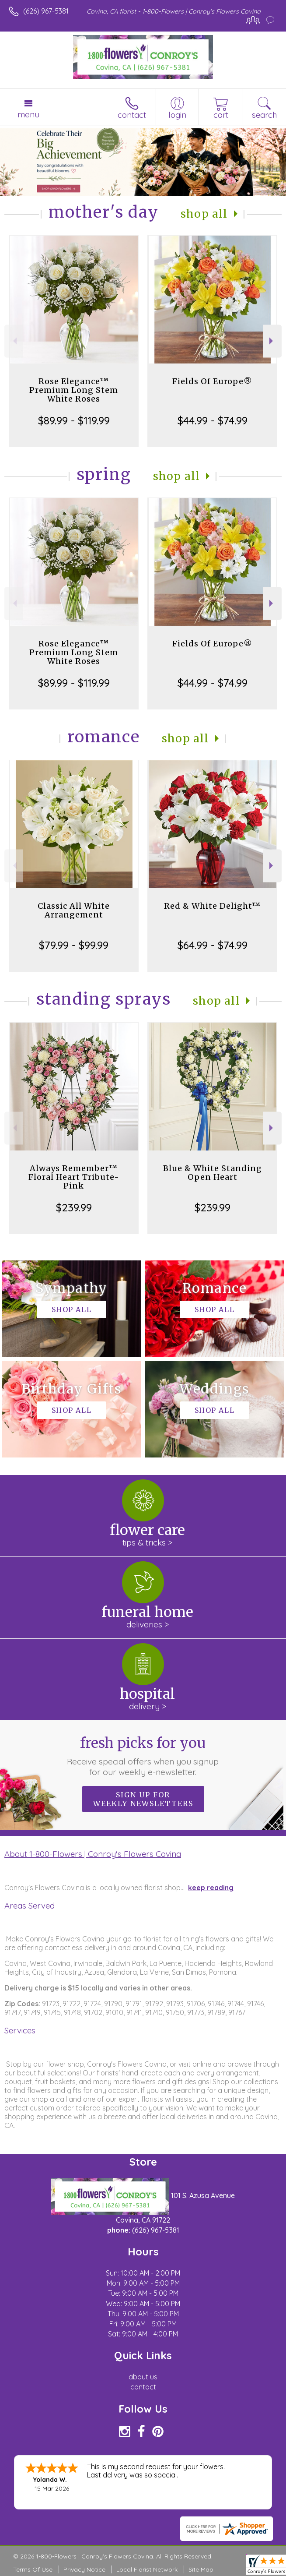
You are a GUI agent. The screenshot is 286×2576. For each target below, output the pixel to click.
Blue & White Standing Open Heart (212, 1172)
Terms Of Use (32, 2569)
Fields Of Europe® (212, 381)
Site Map (200, 2569)
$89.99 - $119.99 (74, 420)
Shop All (204, 214)
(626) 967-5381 (46, 11)
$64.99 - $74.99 (213, 945)
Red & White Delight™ (212, 906)
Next (272, 341)
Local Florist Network (147, 2569)
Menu (28, 114)
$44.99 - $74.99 (213, 420)
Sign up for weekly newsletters (143, 1799)
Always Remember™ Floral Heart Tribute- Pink (73, 1177)
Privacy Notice (84, 2569)
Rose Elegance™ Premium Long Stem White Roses (73, 390)
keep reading (211, 1887)
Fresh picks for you (143, 1755)
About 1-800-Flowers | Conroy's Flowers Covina (92, 1854)
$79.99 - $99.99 (73, 945)
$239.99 (74, 1207)
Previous (13, 341)
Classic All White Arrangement (74, 910)
